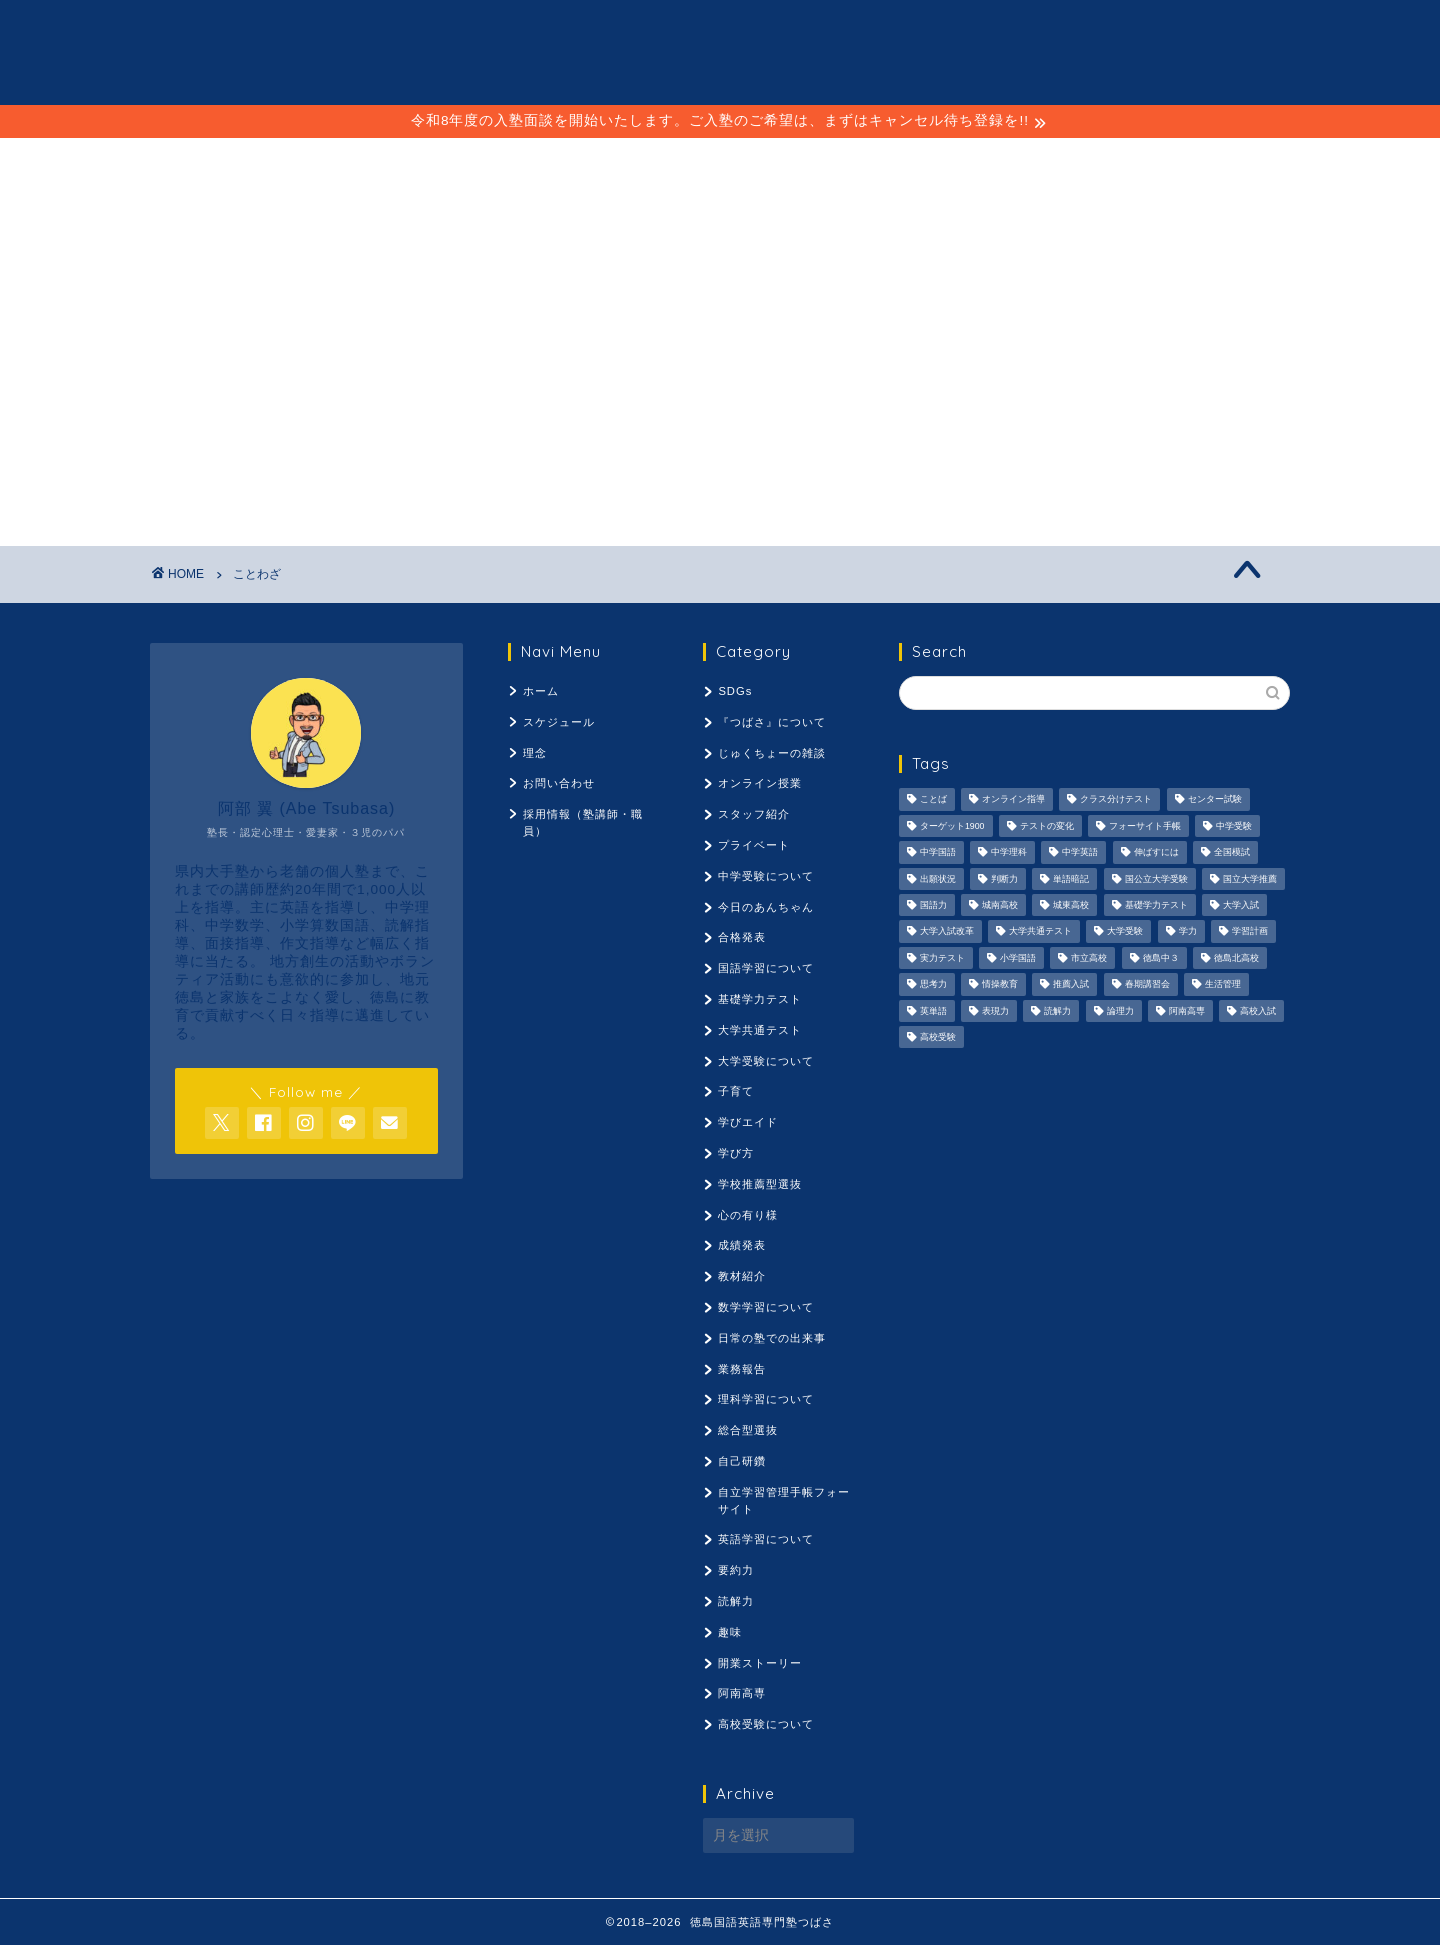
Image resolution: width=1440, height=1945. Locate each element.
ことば (619, 162)
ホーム (541, 691)
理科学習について (766, 1399)
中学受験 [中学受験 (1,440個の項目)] (1234, 826)
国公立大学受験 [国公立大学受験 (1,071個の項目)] (1156, 879)
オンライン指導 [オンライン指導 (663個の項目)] (1013, 800)
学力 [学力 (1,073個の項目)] (1188, 932)
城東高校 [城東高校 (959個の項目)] (1071, 905)
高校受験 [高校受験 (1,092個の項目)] (938, 1037)
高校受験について (766, 1724)
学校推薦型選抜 (760, 1184)
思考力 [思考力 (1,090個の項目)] (933, 985)
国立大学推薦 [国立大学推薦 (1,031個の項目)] (1250, 879)
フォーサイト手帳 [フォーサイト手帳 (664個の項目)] (1145, 826)
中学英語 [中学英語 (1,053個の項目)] (1080, 853)
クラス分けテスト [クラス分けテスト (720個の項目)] (1116, 800)
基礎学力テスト (760, 999)
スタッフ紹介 (754, 814)
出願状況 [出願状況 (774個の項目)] (938, 879)
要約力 (736, 1570)
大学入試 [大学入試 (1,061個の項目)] (1241, 905)
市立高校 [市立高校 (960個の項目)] (1089, 958)
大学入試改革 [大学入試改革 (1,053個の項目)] (947, 932)
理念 (717, 162)
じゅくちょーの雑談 (772, 753)
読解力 (736, 1601)
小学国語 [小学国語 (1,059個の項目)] (1018, 958)
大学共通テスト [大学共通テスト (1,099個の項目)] (1040, 932)
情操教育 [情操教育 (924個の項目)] (1000, 985)
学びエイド (748, 1122)
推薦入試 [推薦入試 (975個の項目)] (1071, 985)
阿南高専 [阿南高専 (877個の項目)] (1187, 1011)
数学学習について (766, 1307)
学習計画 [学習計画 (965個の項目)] (1250, 932)
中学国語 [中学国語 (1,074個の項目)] (938, 853)
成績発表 (742, 1245)
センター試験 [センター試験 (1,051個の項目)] (1215, 800)
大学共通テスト (760, 1030)
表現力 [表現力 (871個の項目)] (995, 1011)
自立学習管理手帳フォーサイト (784, 1500)
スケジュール (484, 162)
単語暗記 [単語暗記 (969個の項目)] (1071, 879)
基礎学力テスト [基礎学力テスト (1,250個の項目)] (1156, 905)
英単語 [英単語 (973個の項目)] (933, 1011)
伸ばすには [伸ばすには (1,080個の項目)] (1156, 853)
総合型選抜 (748, 1430)
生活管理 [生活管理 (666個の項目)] (1223, 985)
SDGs (735, 691)
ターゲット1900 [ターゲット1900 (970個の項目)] (952, 826)
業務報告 (742, 1369)
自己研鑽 (742, 1461)
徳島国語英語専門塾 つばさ (720, 50)
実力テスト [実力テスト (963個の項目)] (942, 958)
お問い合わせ (559, 783)
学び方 (736, 1153)
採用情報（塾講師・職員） (900, 162)
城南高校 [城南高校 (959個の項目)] (1000, 905)
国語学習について (766, 968)
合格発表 (742, 937)
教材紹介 (742, 1276)
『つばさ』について (772, 722)
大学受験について (766, 1061)
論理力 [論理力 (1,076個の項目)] (1120, 1011)
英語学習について (766, 1539)
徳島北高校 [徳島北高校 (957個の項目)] (1236, 958)
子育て (736, 1091)
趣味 (730, 1632)
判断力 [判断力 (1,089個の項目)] (1004, 879)
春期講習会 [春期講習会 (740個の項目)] (1147, 985)
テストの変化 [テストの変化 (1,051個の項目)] (1047, 826)
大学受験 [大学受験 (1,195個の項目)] (1125, 932)
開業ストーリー (760, 1663)
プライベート (754, 845)
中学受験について (766, 876)
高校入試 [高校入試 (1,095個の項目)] (1258, 1011)
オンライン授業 (760, 783)
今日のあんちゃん (766, 907)
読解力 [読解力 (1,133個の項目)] (1057, 1011)
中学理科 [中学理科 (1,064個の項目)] (1009, 853)
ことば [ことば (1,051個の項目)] (933, 800)
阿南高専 (742, 1693)
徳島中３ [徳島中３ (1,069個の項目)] (1161, 958)
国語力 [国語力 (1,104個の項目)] (933, 905)
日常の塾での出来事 (772, 1338)
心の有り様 (748, 1215)
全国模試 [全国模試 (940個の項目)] (1232, 853)
